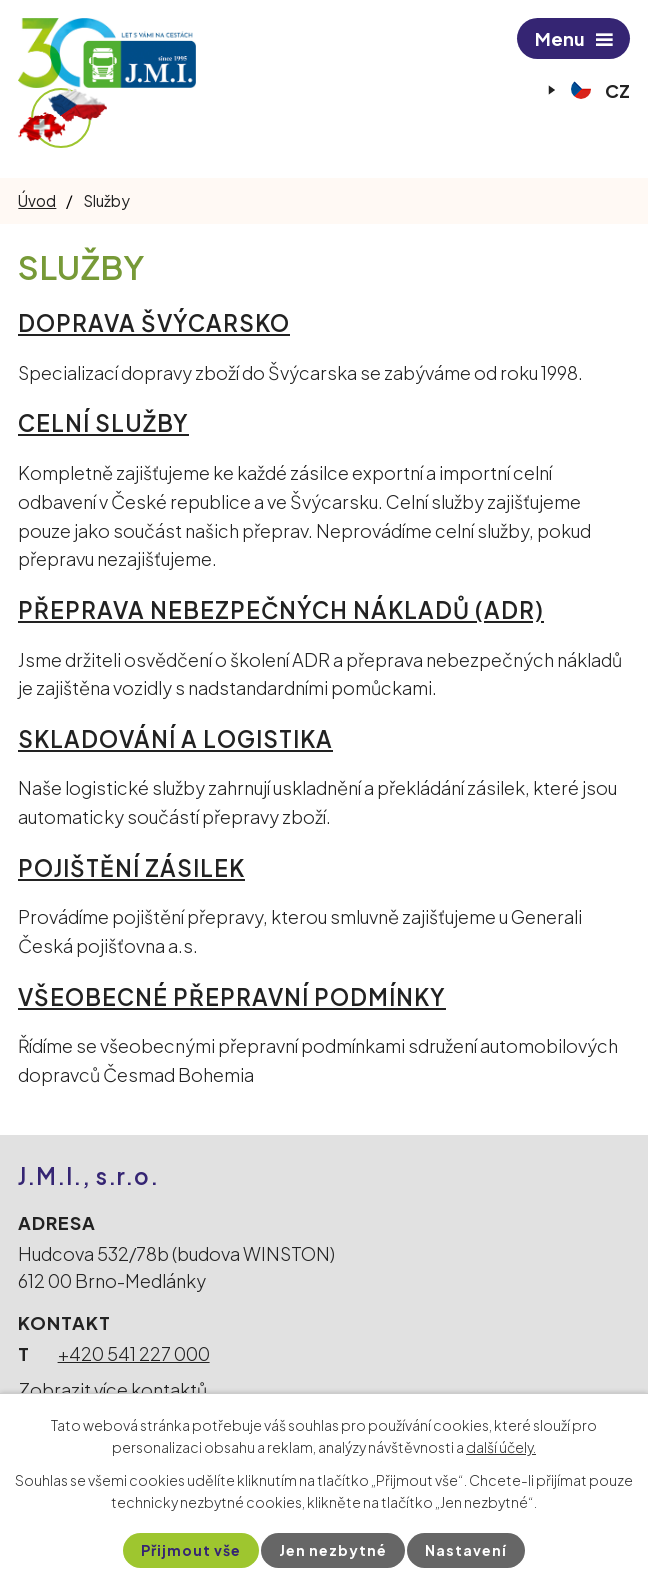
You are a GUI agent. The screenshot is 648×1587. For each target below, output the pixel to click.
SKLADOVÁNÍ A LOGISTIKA (175, 739)
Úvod (37, 200)
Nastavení (466, 1550)
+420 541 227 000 (134, 1353)
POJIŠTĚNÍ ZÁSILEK (131, 868)
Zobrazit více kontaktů (112, 1389)
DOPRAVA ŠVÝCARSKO (154, 323)
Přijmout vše (191, 1550)
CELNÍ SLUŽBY (103, 423)
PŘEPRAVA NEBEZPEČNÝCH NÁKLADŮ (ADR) (281, 610)
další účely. (501, 1447)
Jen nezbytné (333, 1550)
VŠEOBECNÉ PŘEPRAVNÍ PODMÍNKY (232, 997)
